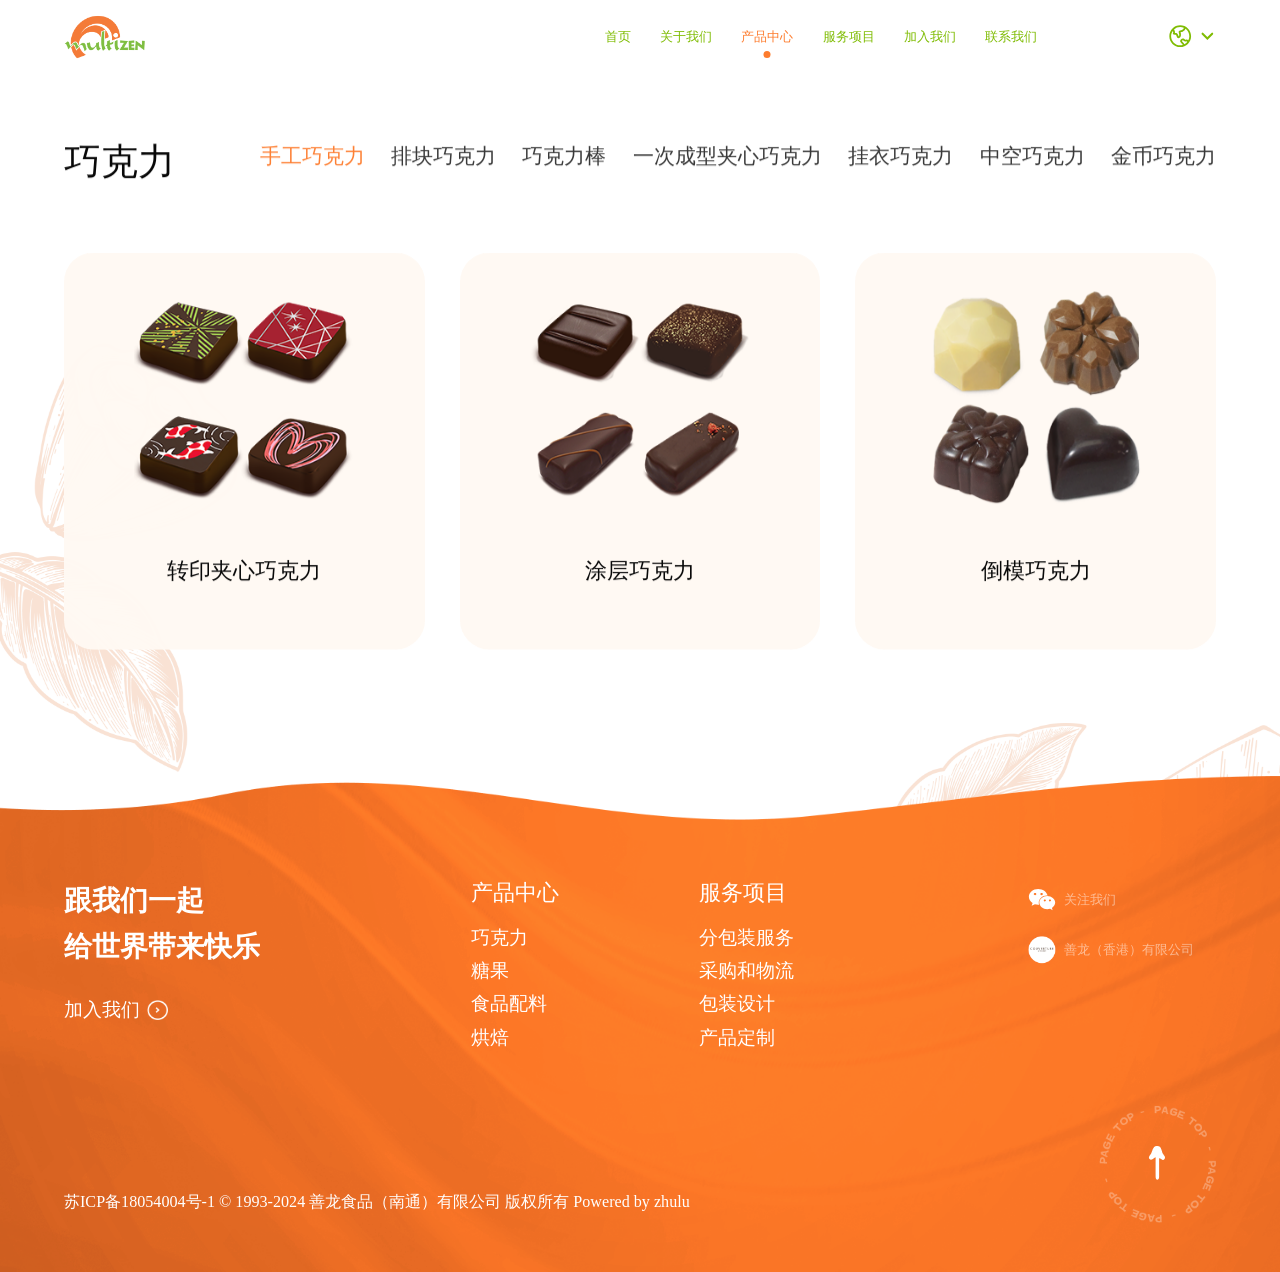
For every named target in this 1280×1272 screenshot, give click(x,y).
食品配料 (509, 1003)
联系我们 (1011, 36)
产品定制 (737, 1037)
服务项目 (849, 36)
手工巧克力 (312, 162)
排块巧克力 (443, 162)
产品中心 (767, 36)
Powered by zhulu (631, 1201)
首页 (618, 36)
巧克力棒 (564, 162)
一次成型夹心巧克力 (727, 162)
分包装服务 (746, 937)
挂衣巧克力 (900, 162)
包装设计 (737, 1003)
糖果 (490, 970)
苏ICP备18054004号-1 (141, 1201)
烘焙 (490, 1037)
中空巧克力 (1032, 162)
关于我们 (686, 36)
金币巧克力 (1163, 162)
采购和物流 (746, 970)
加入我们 (930, 36)
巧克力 (499, 937)
